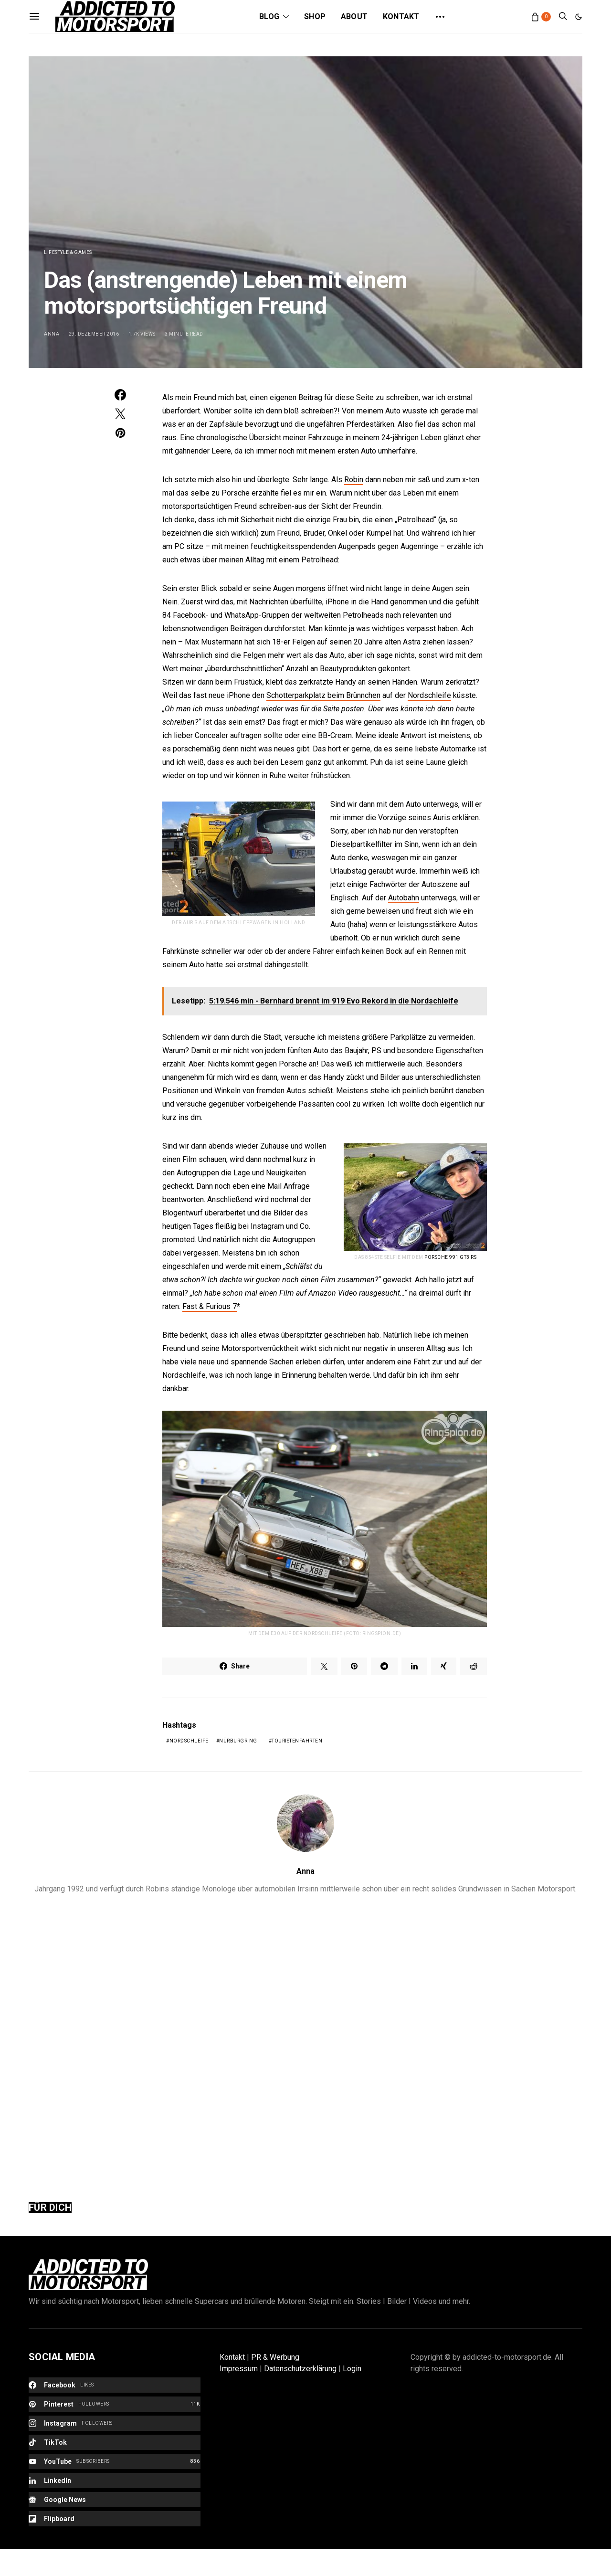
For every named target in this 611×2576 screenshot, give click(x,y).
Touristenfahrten (297, 1740)
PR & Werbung (275, 2357)
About (354, 16)
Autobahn (403, 897)
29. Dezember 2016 (94, 334)
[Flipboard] (114, 2518)
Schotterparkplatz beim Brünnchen (323, 695)
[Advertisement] (305, 2040)
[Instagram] (114, 2423)
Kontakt (401, 16)
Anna (51, 334)
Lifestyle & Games (68, 252)
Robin (353, 479)
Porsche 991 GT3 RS (450, 1257)
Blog (269, 16)
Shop (315, 16)
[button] (578, 17)
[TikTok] (114, 2442)
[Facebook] (114, 2385)
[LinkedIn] (114, 2480)
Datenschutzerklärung (300, 2368)
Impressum (239, 2368)
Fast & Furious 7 (209, 1306)
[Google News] (114, 2499)
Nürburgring (238, 1740)
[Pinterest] (114, 2404)
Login (352, 2368)
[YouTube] (114, 2461)
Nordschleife (429, 695)
